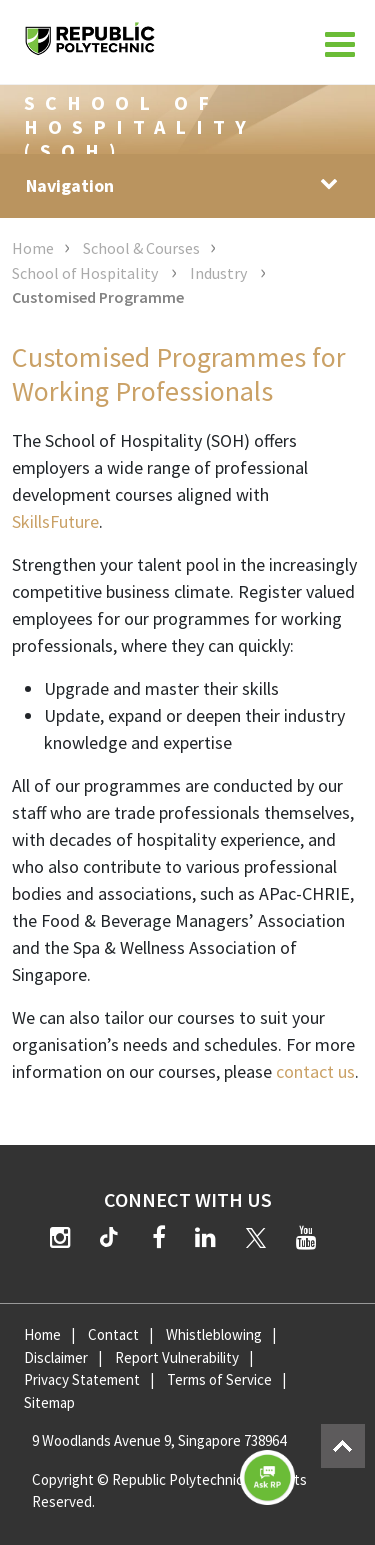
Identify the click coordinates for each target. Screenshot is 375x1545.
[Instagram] (60, 1237)
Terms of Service (219, 1379)
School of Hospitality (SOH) (140, 126)
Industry (220, 273)
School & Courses (141, 248)
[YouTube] (306, 1237)
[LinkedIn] (205, 1237)
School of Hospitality (86, 273)
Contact (113, 1334)
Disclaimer (56, 1357)
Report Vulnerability (177, 1357)
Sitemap (49, 1402)
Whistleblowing (214, 1334)
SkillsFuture (55, 521)
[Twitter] (256, 1237)
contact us (315, 1071)
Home (33, 248)
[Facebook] (159, 1237)
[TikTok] (113, 1240)
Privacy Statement (82, 1379)
